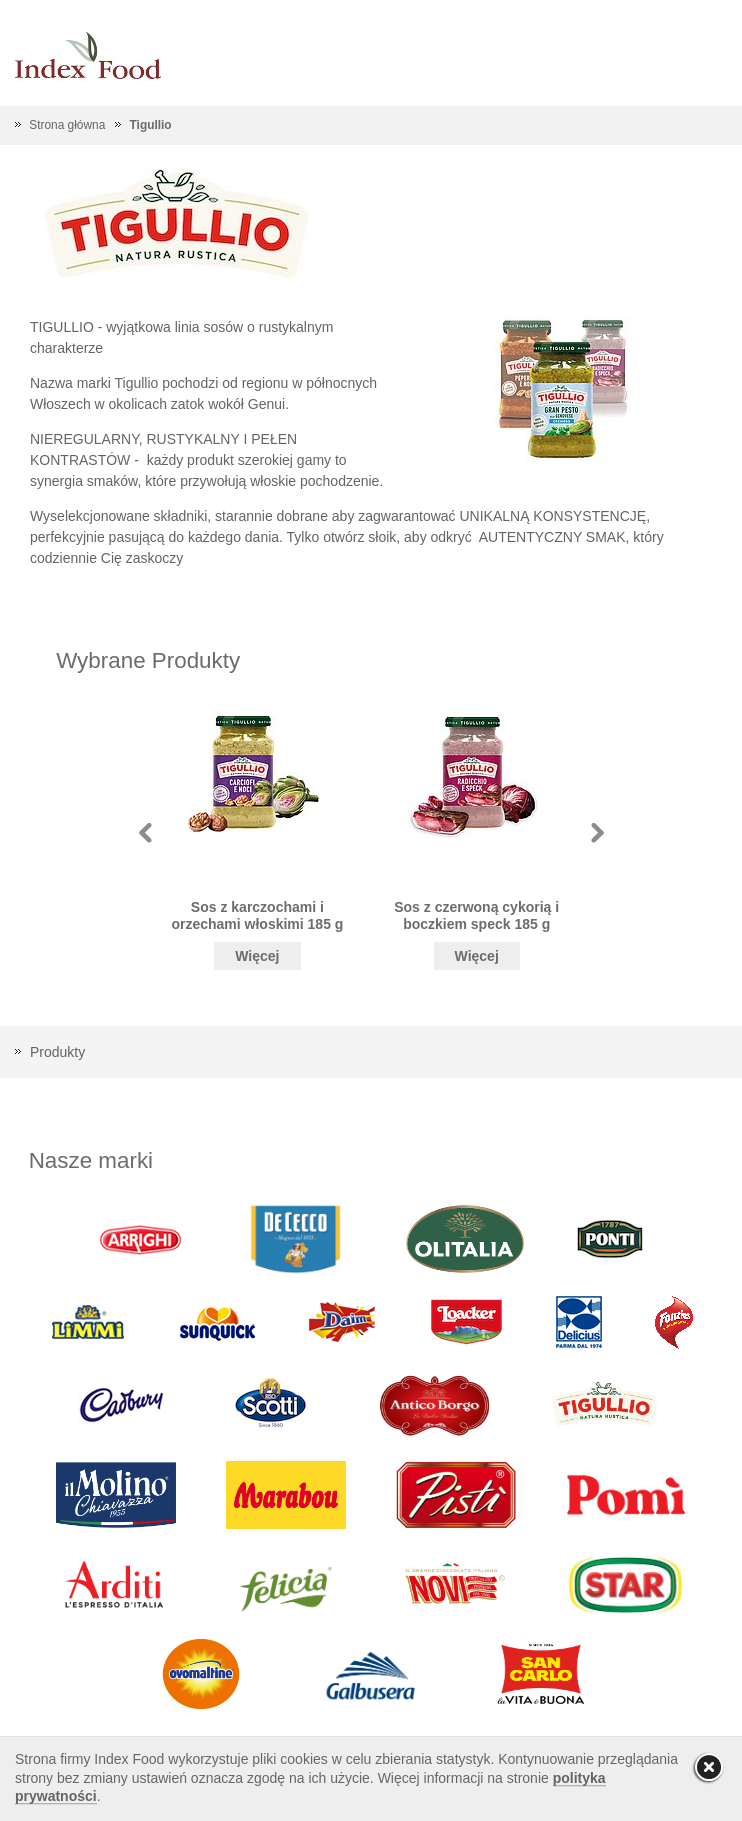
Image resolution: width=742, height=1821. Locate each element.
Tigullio (151, 125)
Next (597, 832)
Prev (145, 832)
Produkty (57, 1052)
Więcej (257, 956)
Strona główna (67, 125)
